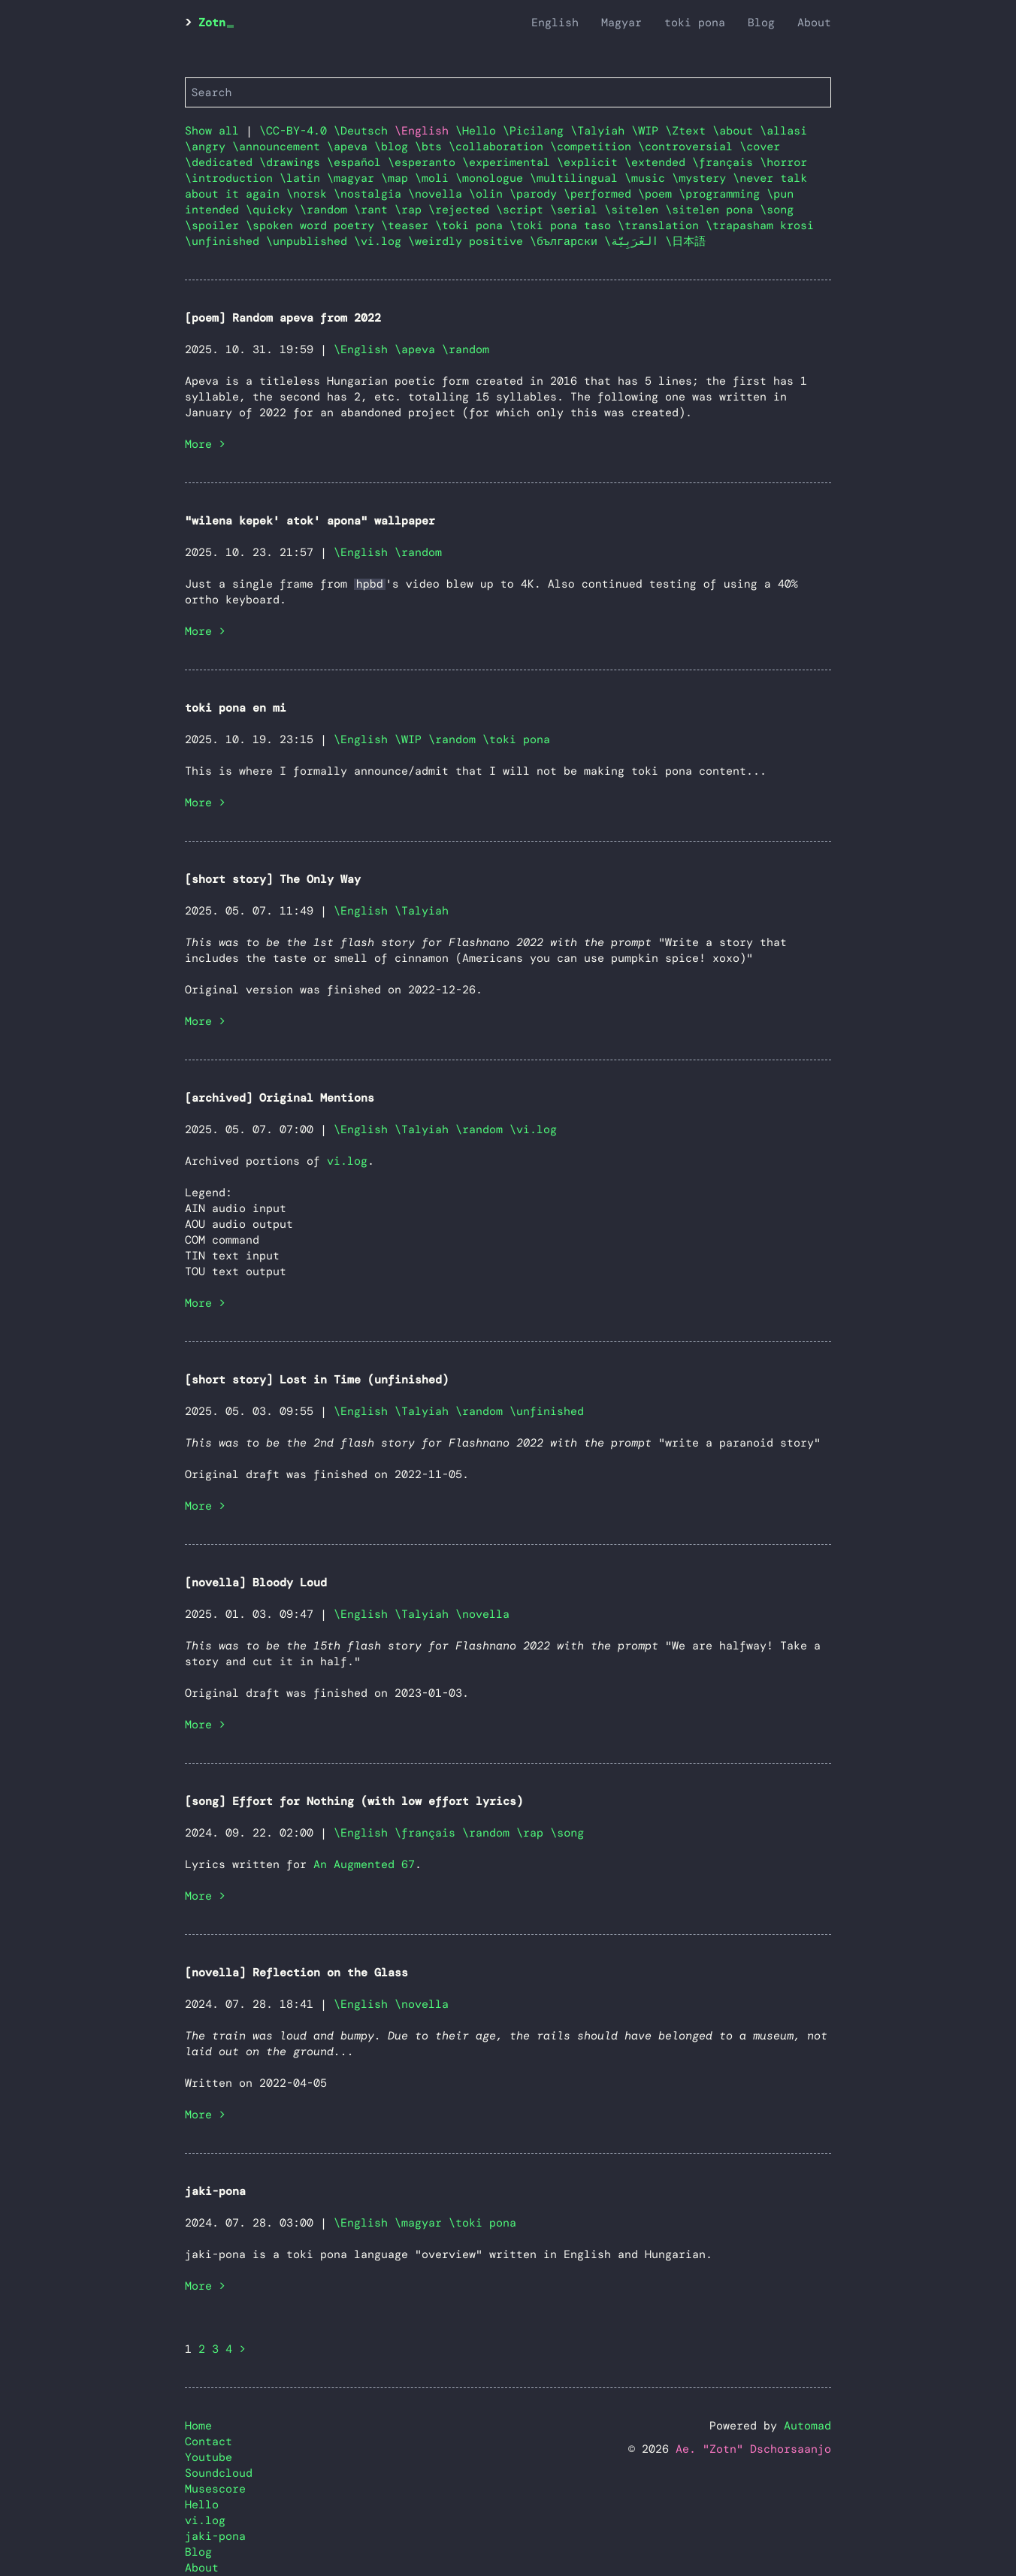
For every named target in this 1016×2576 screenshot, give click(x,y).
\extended (658, 162)
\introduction (232, 178)
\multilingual (577, 178)
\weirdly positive (469, 241)
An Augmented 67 (364, 1864)
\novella (438, 193)
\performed (601, 193)
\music (648, 178)
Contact (208, 2441)
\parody (537, 193)
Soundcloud (218, 2473)
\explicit (590, 162)
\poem (658, 193)
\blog (394, 146)
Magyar (621, 22)
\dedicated (222, 162)
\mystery (702, 178)
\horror (783, 162)
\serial (577, 209)
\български (567, 241)
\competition (594, 146)
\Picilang (536, 130)
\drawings (293, 162)
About (814, 22)
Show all (212, 130)
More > (205, 444)
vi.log (347, 1161)
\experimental (509, 162)
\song (777, 209)
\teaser (408, 225)
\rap (411, 209)
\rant (374, 209)
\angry (208, 146)
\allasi (783, 130)
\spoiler (215, 225)
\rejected (462, 209)
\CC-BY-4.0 (296, 130)
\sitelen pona (712, 209)
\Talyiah (600, 130)
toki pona (694, 22)
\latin (303, 178)
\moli (435, 178)
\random (327, 209)
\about (736, 130)
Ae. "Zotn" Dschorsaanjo (753, 2449)
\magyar (354, 178)
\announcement (279, 146)
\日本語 (685, 241)
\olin (489, 193)
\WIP (648, 130)
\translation (662, 225)
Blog (761, 22)
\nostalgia (371, 193)
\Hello (479, 130)
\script (523, 209)
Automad (807, 2425)
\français (726, 162)
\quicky (273, 209)
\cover (759, 146)
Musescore (215, 2488)
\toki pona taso (564, 225)
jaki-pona (215, 2536)
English (555, 22)
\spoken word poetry (313, 225)
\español (357, 162)
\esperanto (425, 162)
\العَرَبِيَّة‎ (634, 241)
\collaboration (499, 146)
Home (198, 2425)
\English (361, 349)
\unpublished (310, 241)
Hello (202, 2504)
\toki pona (472, 225)
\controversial (688, 146)
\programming (723, 193)
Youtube (208, 2457)
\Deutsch (364, 130)
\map (398, 178)
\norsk (310, 193)
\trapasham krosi (760, 225)
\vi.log (381, 241)
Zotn (211, 22)
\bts (432, 146)
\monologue (492, 178)
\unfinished (225, 241)
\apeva (350, 146)
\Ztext (688, 130)
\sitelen (634, 209)
